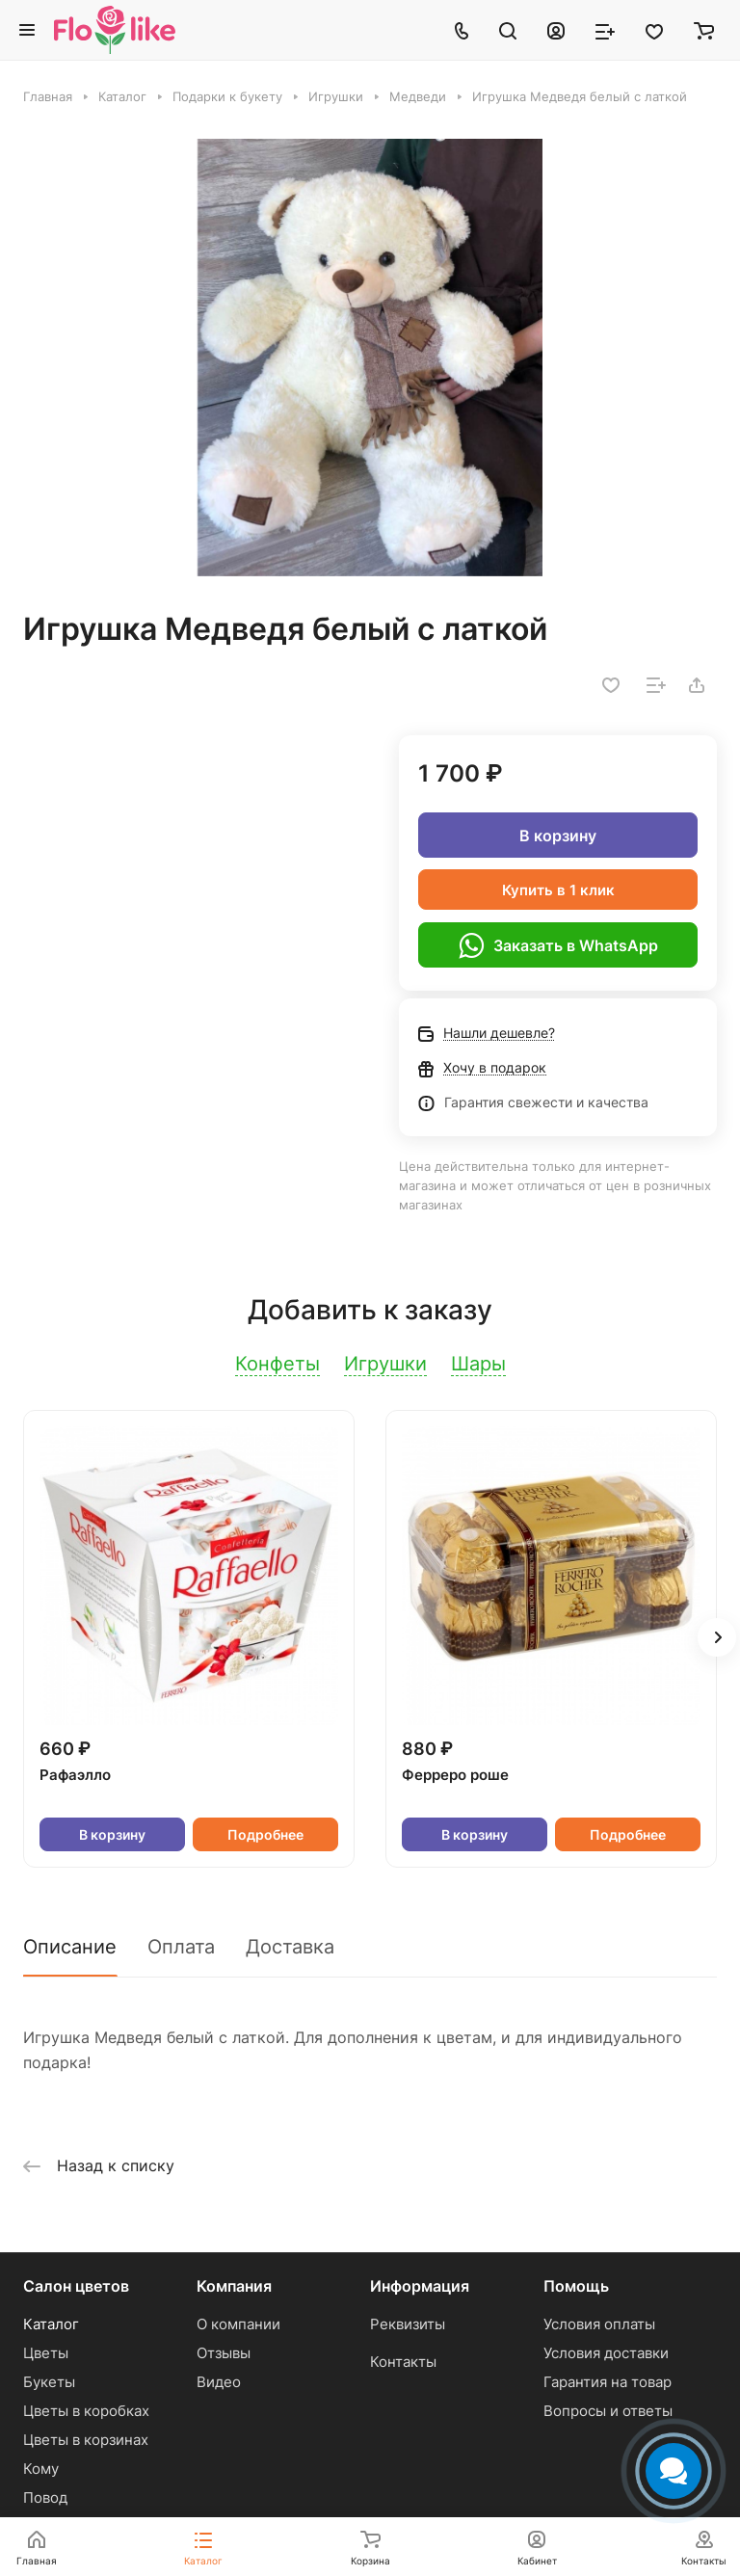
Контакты (403, 2361)
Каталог (51, 2324)
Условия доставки (606, 2353)
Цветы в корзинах (85, 2439)
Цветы (45, 2353)
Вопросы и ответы (608, 2411)
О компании (238, 2324)
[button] (717, 1637)
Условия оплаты (599, 2324)
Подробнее (265, 1834)
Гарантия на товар (607, 2382)
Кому (41, 2468)
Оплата (181, 1946)
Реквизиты (407, 2324)
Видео (219, 2382)
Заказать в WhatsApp (558, 945)
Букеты (49, 2382)
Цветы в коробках (86, 2411)
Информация (419, 2286)
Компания (234, 2286)
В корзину (557, 835)
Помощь (576, 2286)
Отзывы (224, 2353)
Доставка (290, 1946)
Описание (70, 1946)
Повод (45, 2497)
